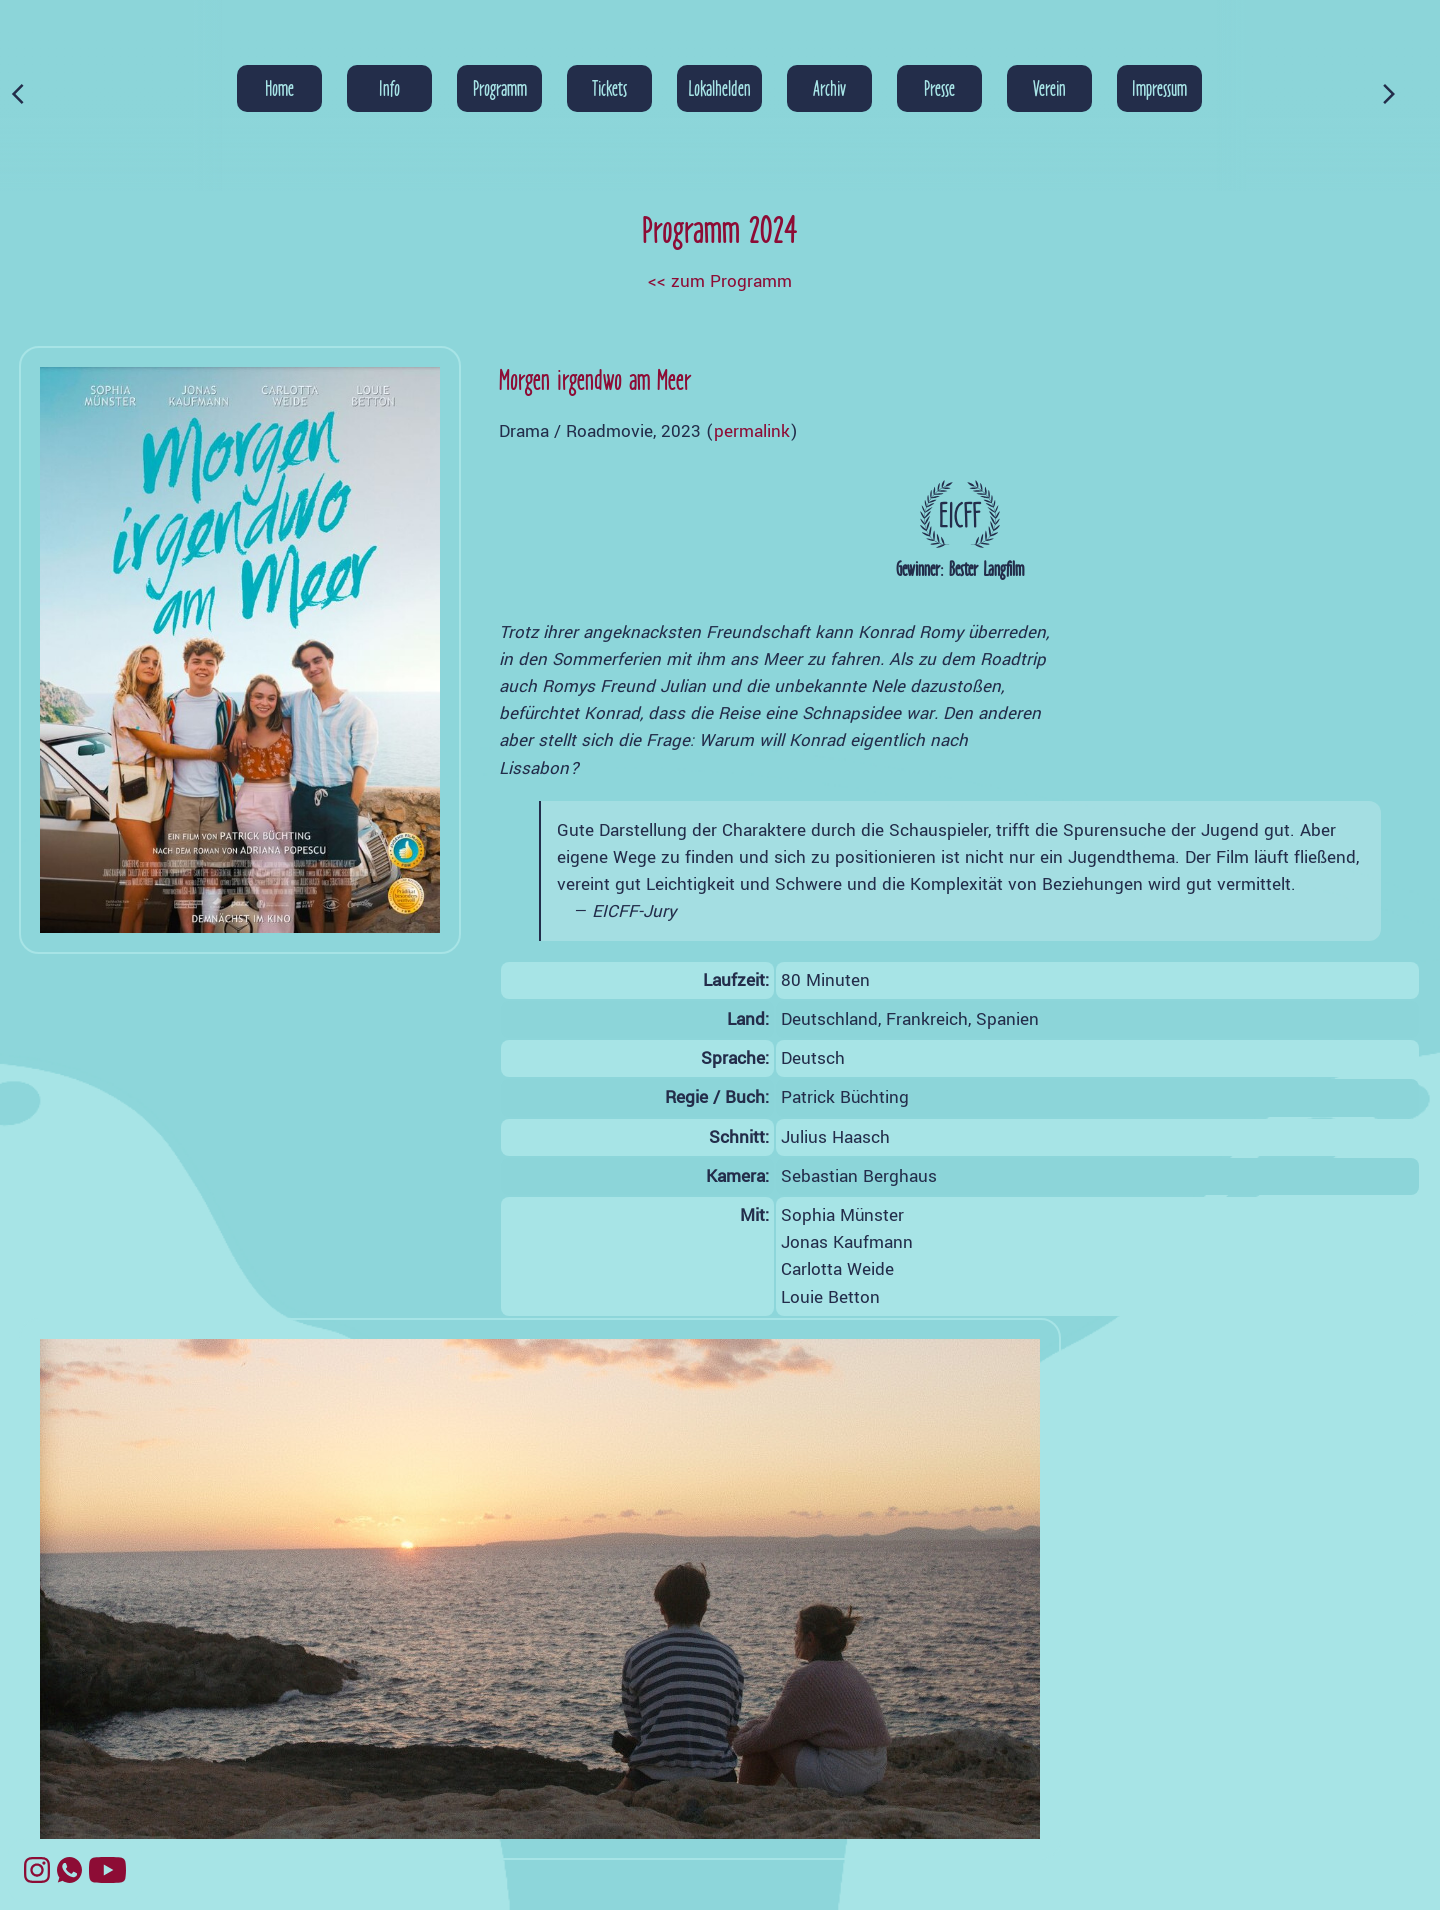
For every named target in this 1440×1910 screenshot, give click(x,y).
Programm (500, 88)
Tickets (609, 88)
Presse (939, 88)
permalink (752, 431)
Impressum (1159, 88)
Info (389, 88)
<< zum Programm (720, 281)
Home (279, 88)
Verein (1049, 88)
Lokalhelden (719, 88)
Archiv (829, 88)
